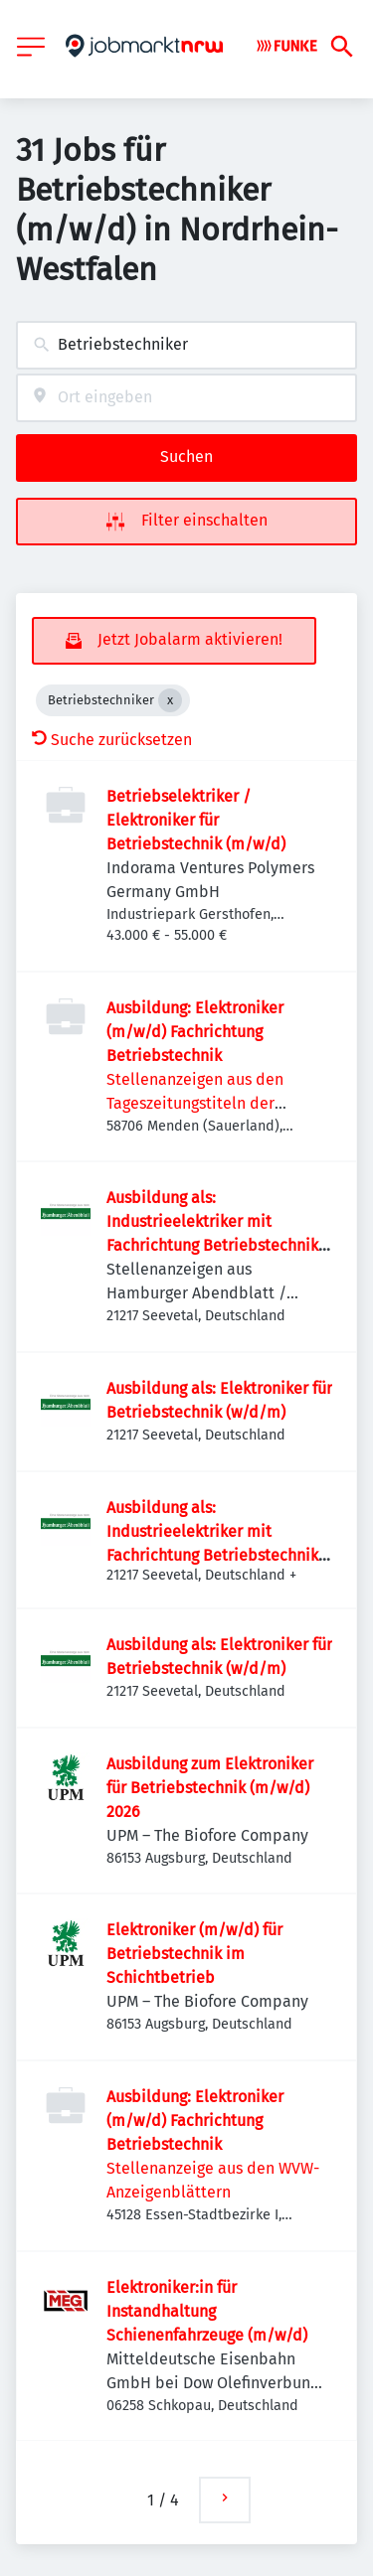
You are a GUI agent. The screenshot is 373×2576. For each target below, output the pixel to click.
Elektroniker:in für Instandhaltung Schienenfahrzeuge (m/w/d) (206, 2311)
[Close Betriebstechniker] (170, 700)
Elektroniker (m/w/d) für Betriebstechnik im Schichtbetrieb (194, 1953)
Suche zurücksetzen (112, 739)
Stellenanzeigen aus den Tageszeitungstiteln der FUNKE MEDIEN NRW (194, 1103)
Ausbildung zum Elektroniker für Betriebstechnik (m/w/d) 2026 (209, 1787)
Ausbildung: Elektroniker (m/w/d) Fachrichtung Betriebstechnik (194, 1031)
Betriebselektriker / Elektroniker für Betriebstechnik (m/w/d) (195, 820)
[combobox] (186, 345)
